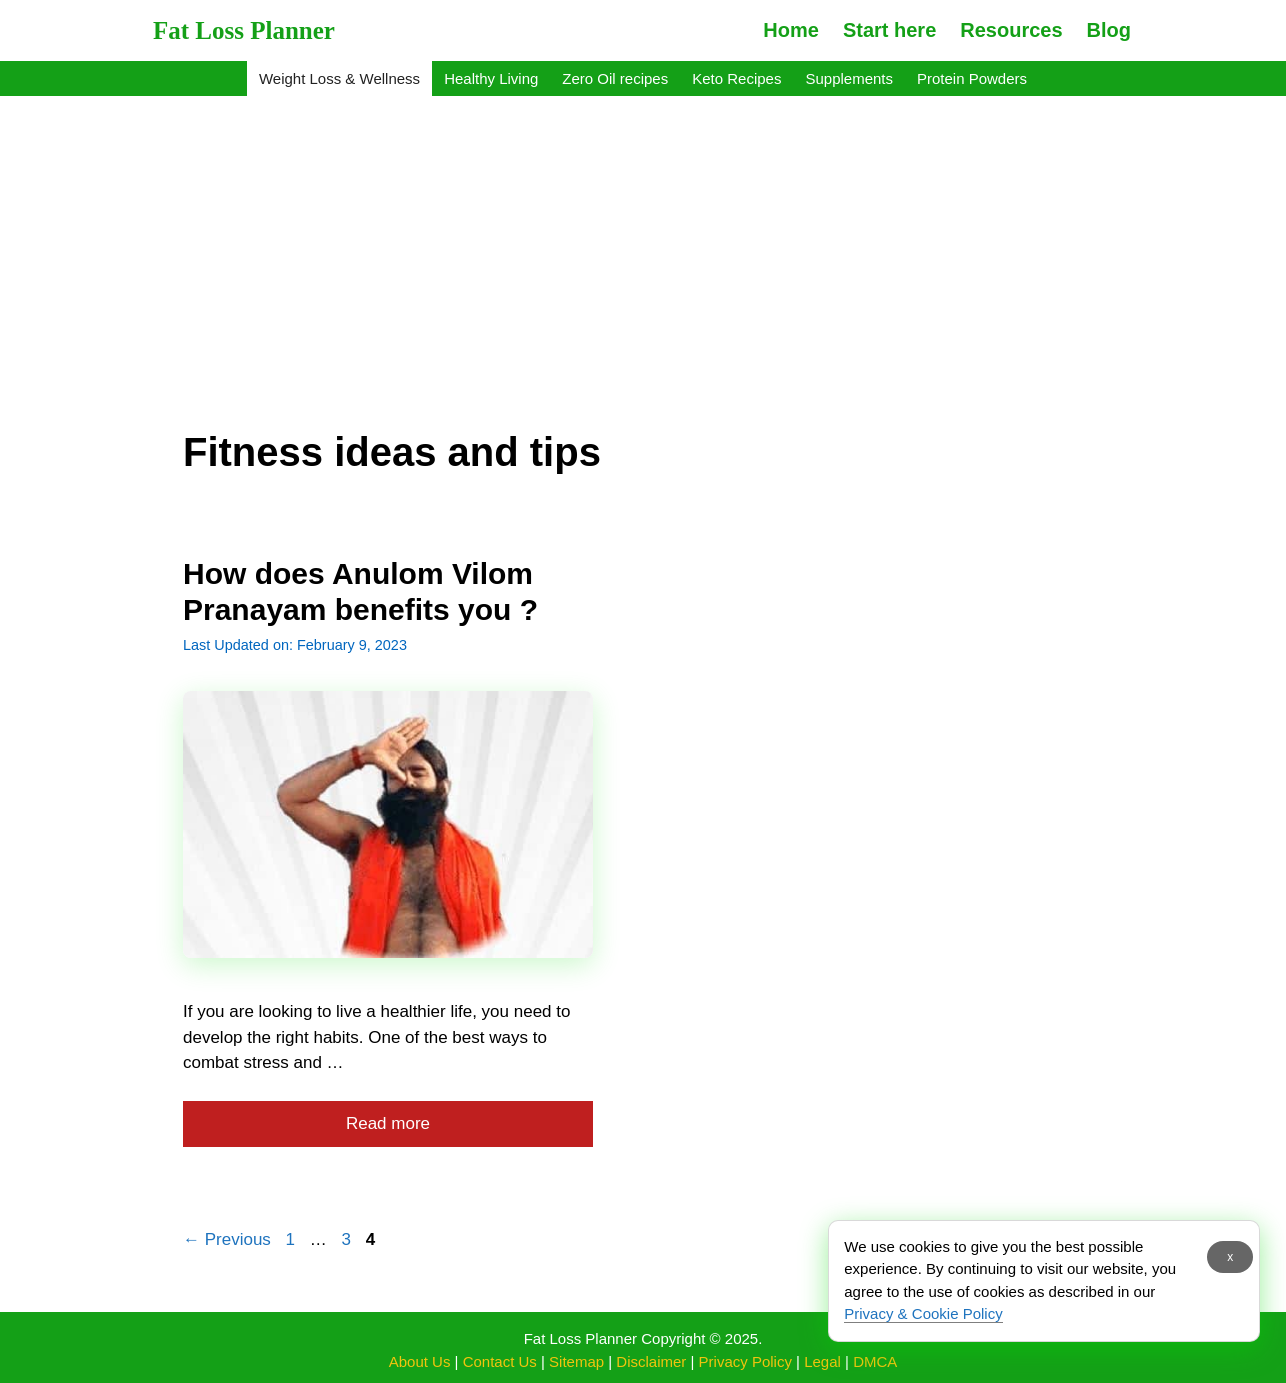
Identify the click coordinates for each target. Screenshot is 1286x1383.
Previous (227, 1239)
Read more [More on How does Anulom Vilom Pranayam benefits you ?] (388, 1123)
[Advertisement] (643, 248)
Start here (889, 30)
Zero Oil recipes (615, 78)
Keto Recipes (736, 78)
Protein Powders (972, 78)
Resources (1011, 30)
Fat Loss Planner (244, 30)
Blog (1109, 30)
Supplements (849, 78)
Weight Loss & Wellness (339, 78)
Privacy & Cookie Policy (923, 1313)
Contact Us (500, 1361)
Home (791, 30)
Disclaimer (651, 1361)
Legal (822, 1361)
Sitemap (576, 1361)
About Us (420, 1361)
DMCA (875, 1361)
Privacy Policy (745, 1361)
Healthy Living (491, 78)
